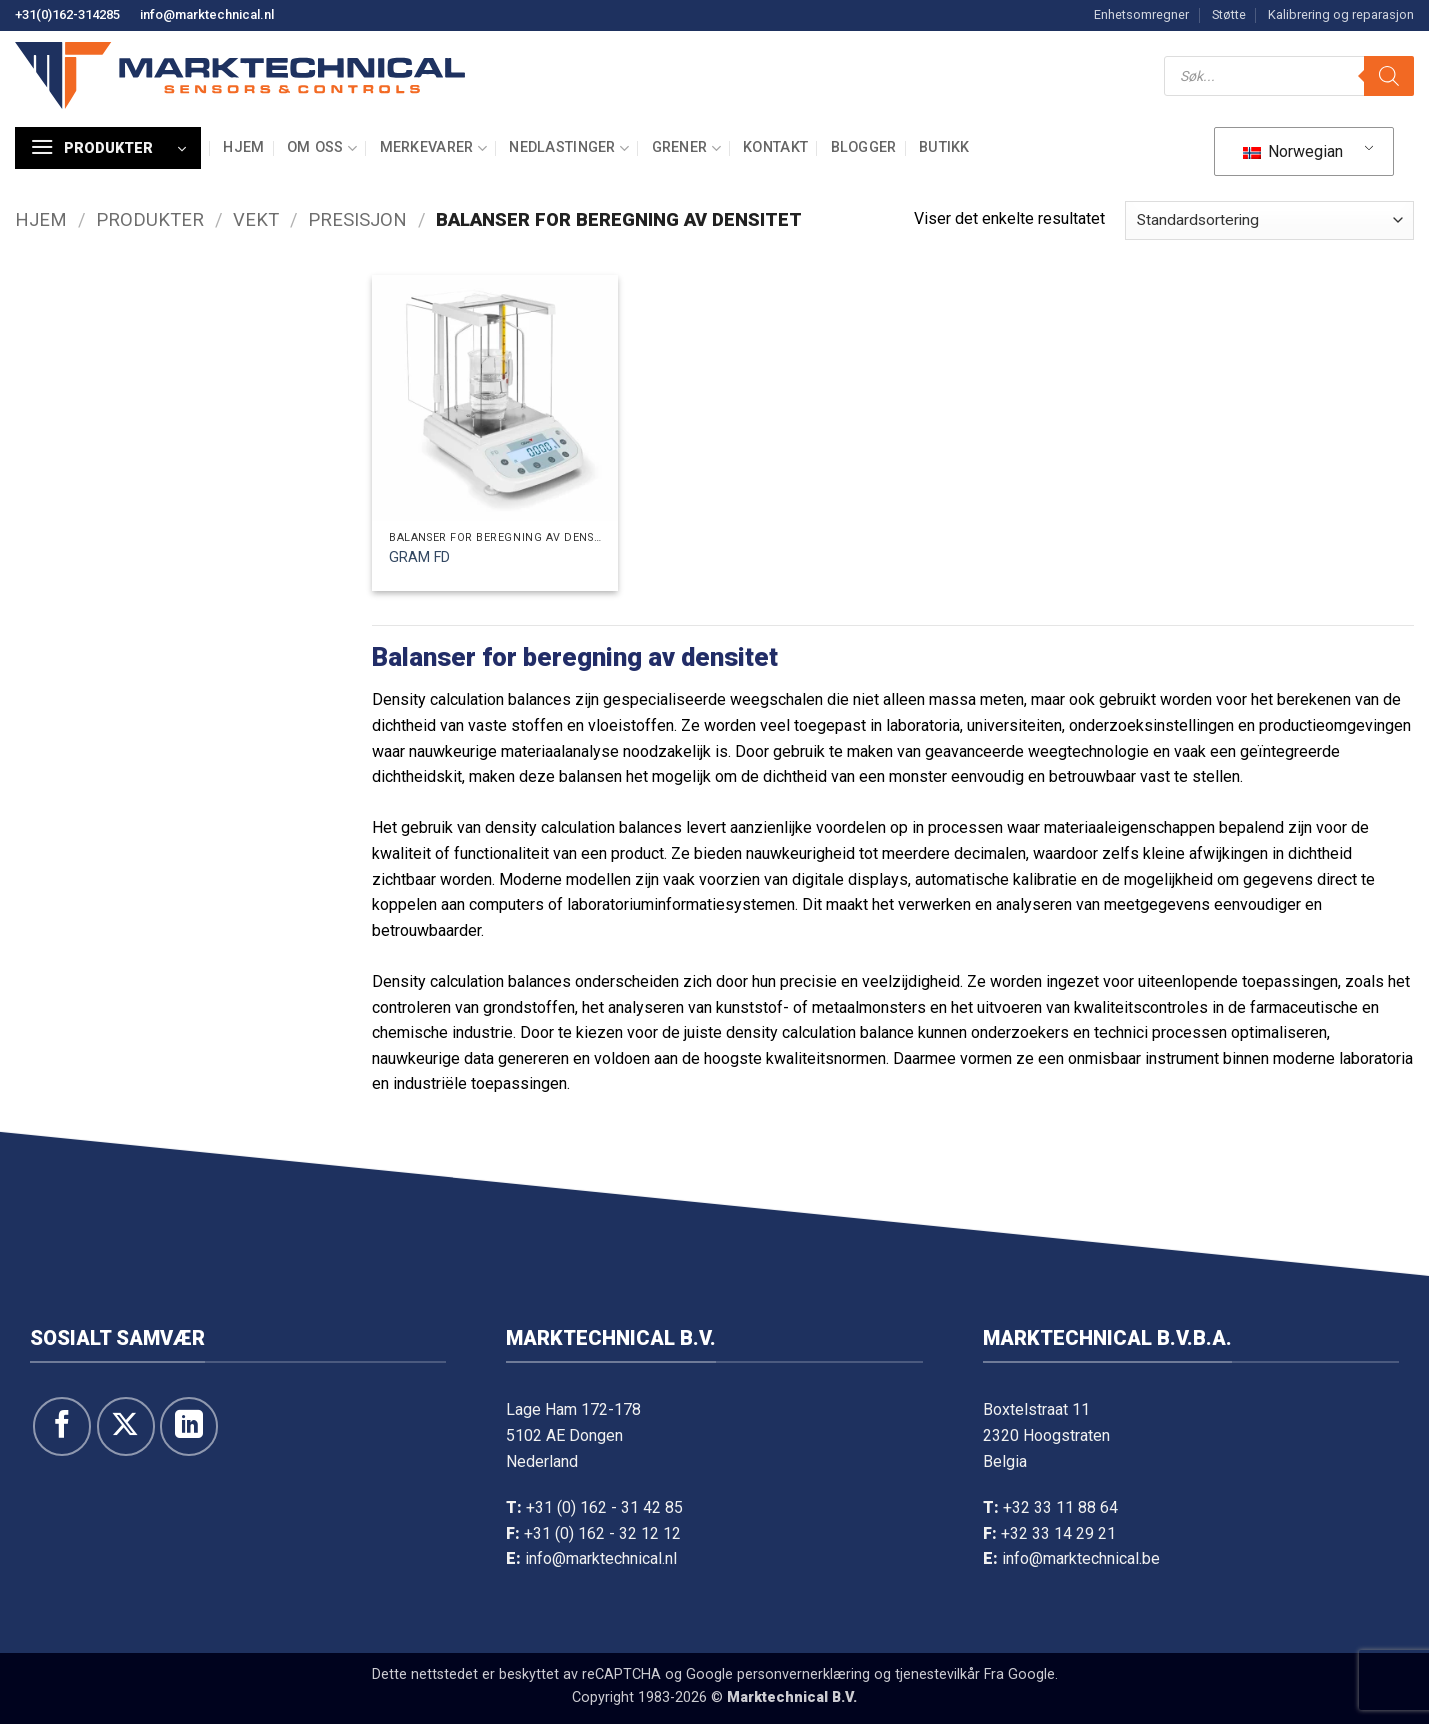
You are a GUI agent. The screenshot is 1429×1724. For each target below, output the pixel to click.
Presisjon (357, 219)
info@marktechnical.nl (207, 14)
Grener (686, 148)
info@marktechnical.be (1081, 1558)
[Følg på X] (126, 1426)
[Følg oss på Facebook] (62, 1426)
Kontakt (775, 147)
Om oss (322, 148)
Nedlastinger (569, 148)
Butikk (944, 147)
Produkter (150, 219)
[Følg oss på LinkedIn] (189, 1426)
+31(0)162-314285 (67, 14)
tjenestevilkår (937, 1674)
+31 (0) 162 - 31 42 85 (604, 1507)
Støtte (1229, 14)
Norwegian (1293, 151)
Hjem (243, 147)
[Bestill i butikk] (1269, 220)
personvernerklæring (803, 1674)
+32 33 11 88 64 (1060, 1507)
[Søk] (1389, 76)
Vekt (256, 219)
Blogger (864, 147)
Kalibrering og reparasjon (1341, 14)
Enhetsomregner (1141, 14)
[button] (108, 148)
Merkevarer (433, 148)
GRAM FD (419, 557)
